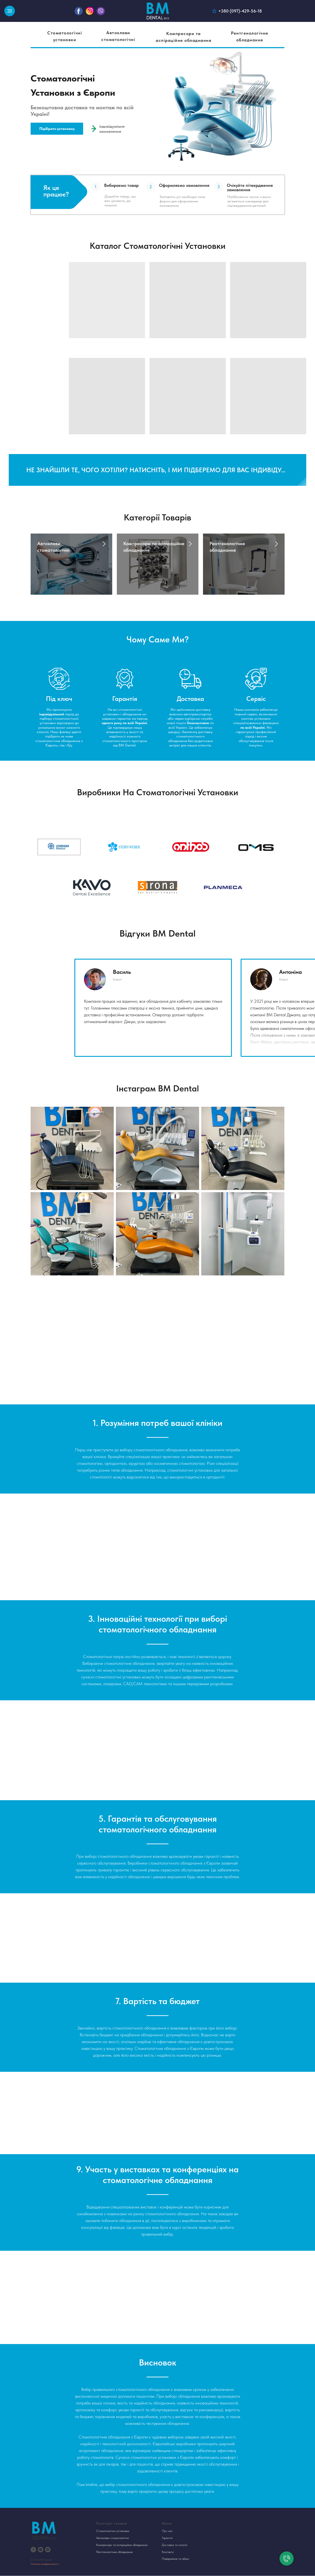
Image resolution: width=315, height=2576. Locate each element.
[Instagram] (40, 2549)
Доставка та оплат (174, 2545)
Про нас (167, 2531)
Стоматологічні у (107, 2531)
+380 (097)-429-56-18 (240, 11)
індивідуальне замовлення (92, 129)
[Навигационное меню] (9, 10)
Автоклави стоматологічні (112, 2538)
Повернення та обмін (175, 2558)
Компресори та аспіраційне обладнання (121, 2545)
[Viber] (48, 2549)
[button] (157, 470)
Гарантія (167, 2538)
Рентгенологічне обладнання (114, 2552)
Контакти (168, 2552)
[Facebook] (33, 2549)
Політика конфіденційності (45, 2563)
